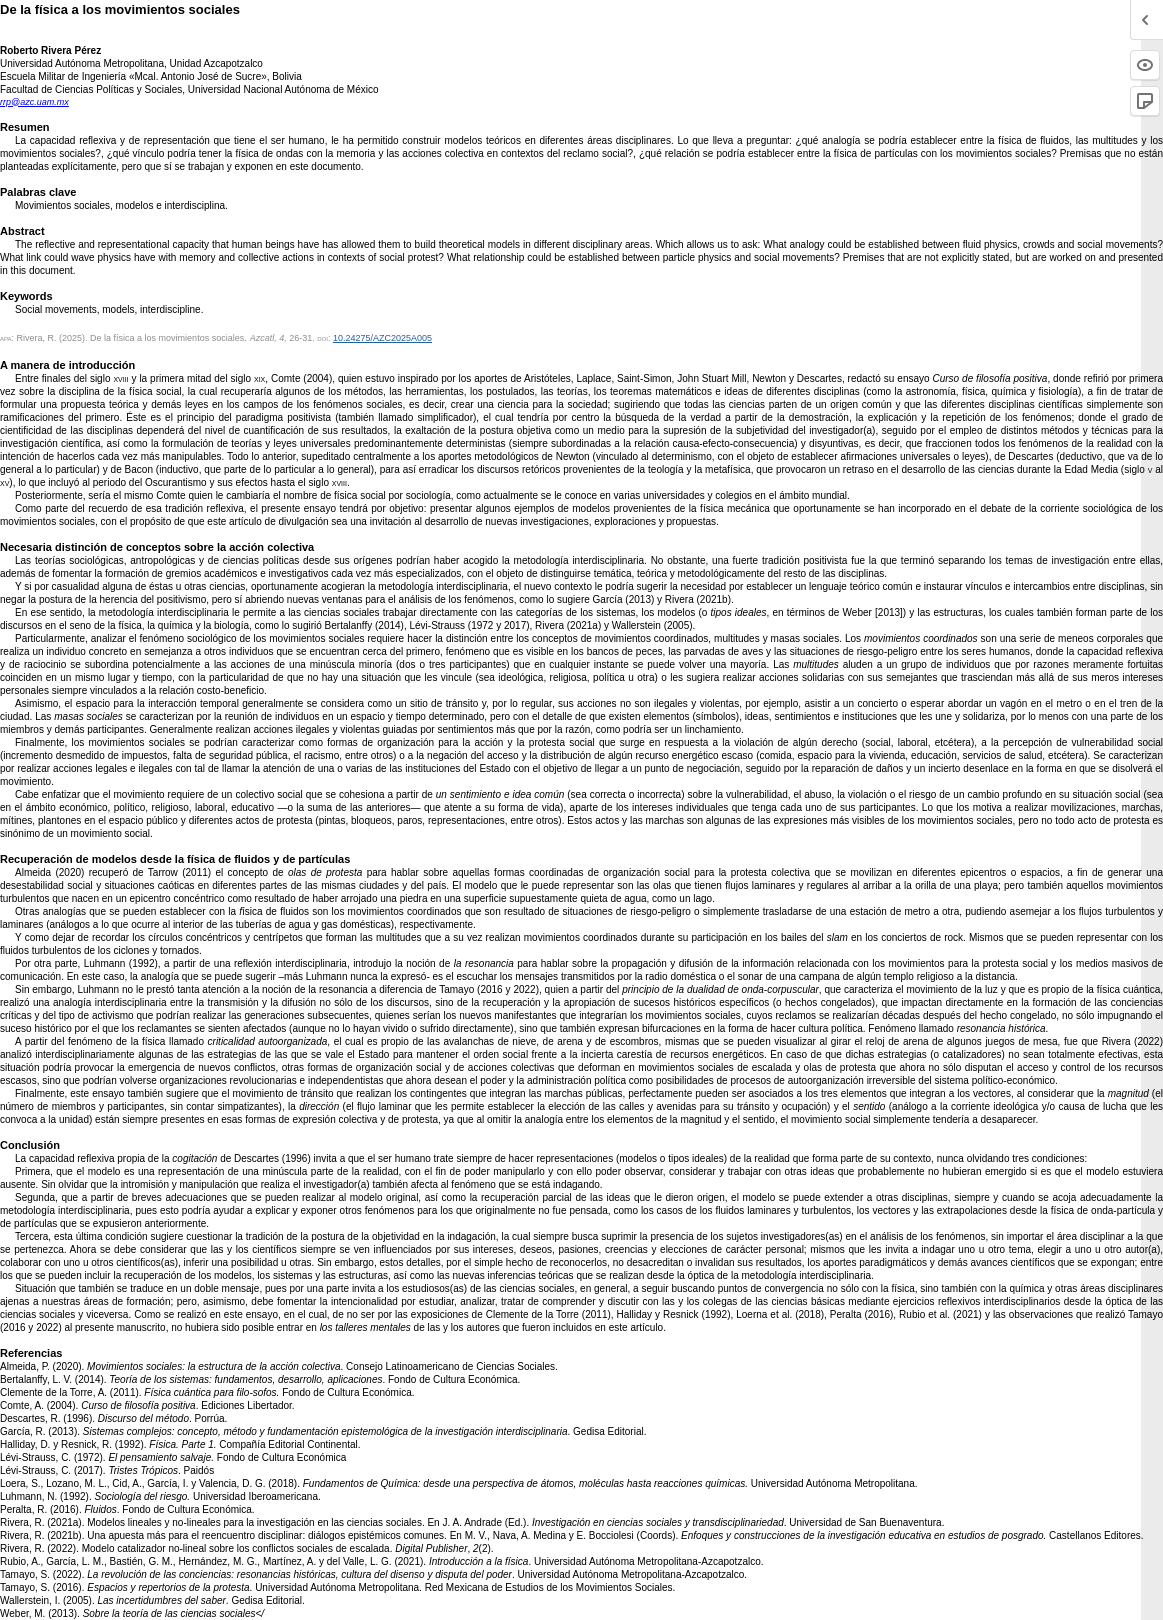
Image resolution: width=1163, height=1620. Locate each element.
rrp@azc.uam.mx (34, 102)
